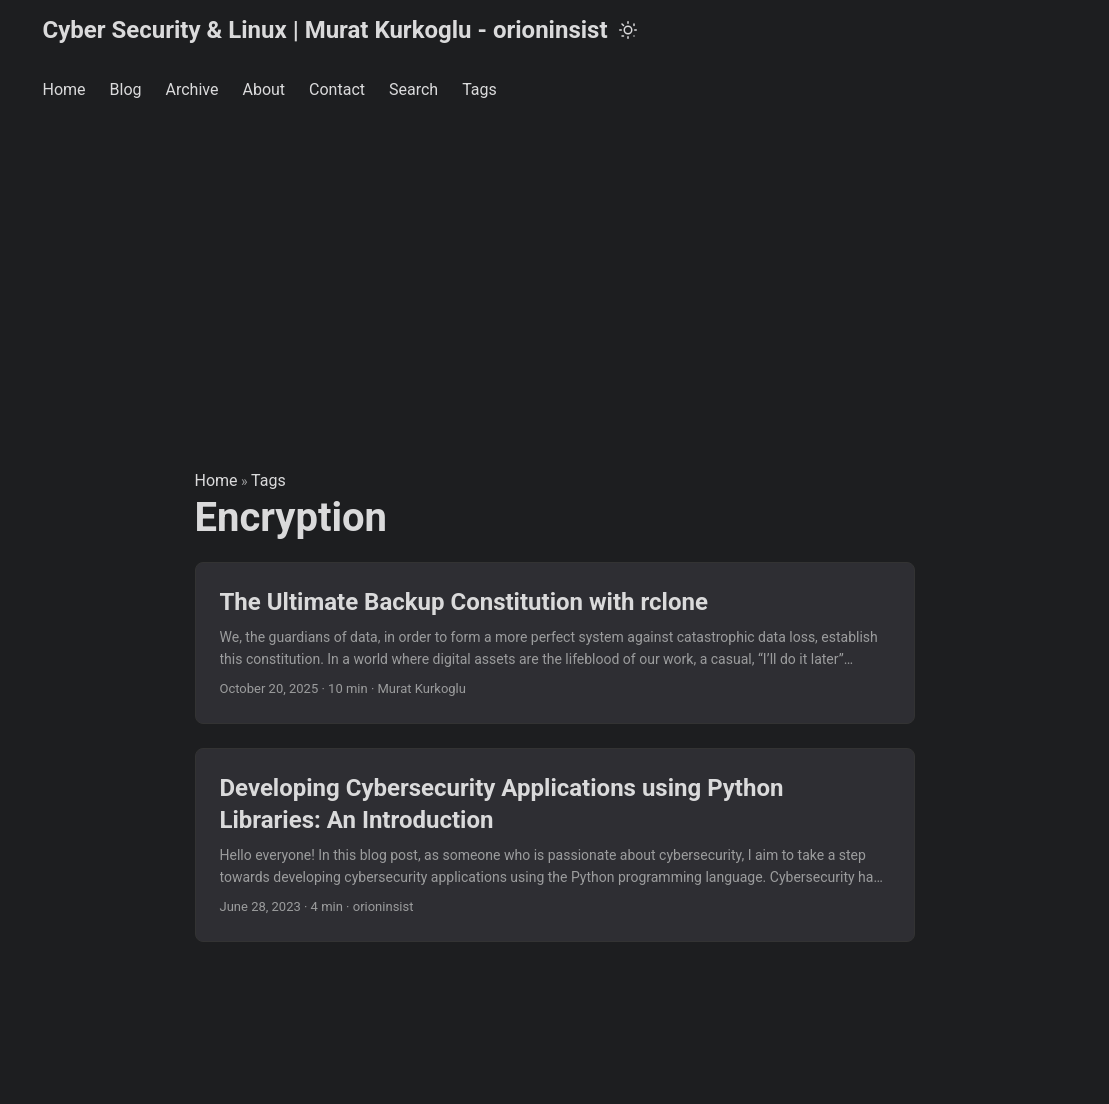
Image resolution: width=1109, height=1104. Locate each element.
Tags (268, 480)
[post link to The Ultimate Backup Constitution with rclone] (555, 643)
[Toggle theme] (628, 30)
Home (216, 480)
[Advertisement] (554, 270)
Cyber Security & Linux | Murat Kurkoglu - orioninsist (325, 30)
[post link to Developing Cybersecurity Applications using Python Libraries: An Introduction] (555, 845)
